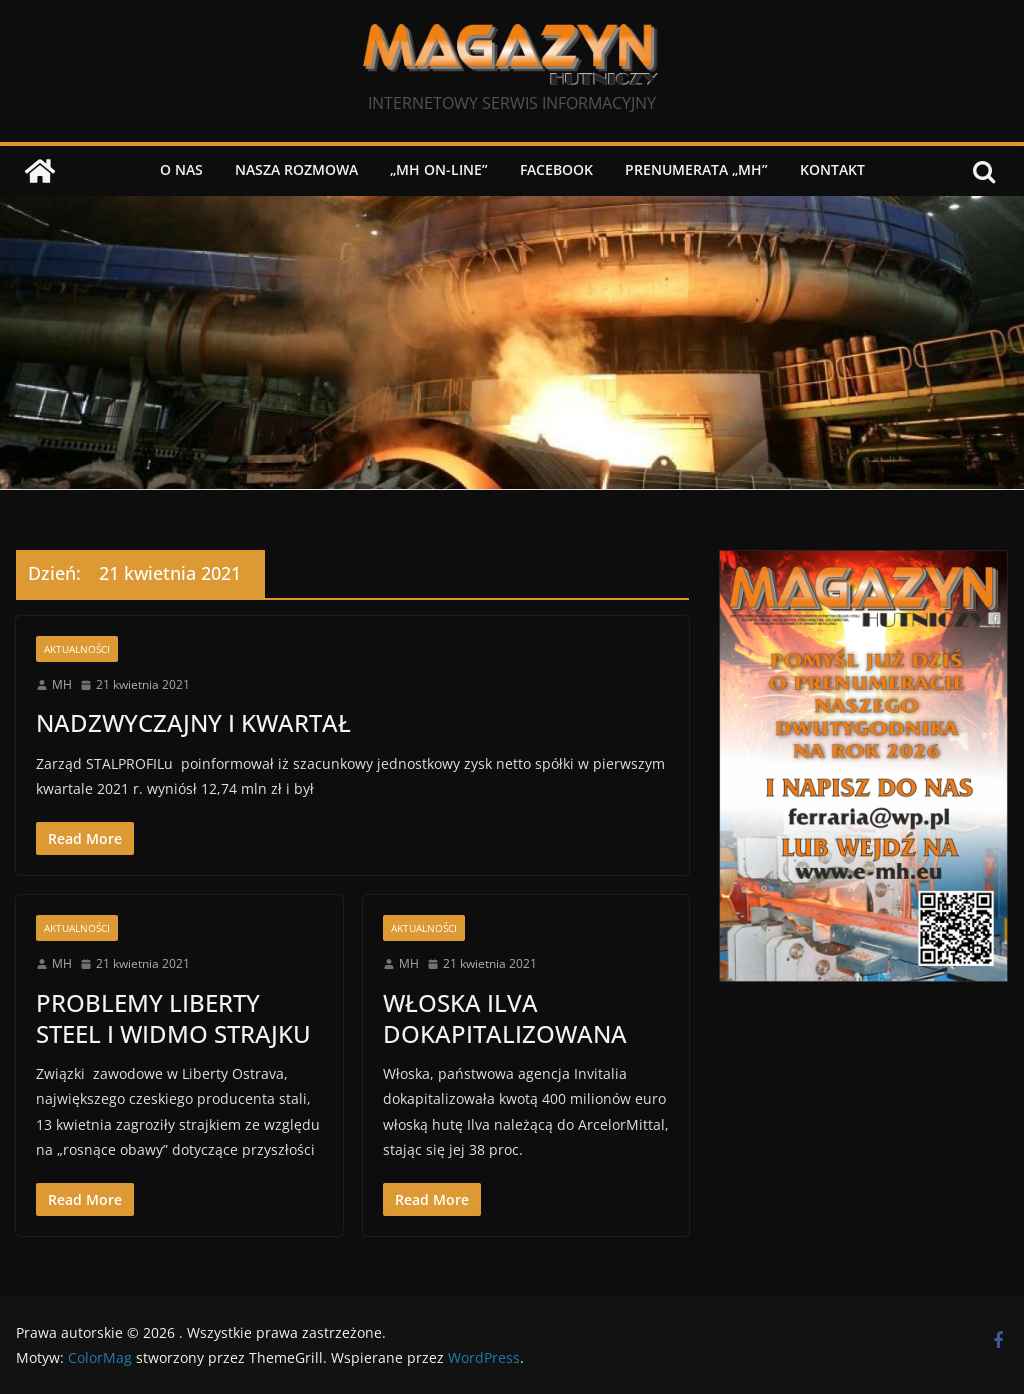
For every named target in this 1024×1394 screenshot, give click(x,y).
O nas (181, 169)
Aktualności (77, 649)
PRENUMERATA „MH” (696, 169)
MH (62, 684)
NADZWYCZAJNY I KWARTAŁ (193, 722)
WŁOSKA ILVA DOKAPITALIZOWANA (505, 1018)
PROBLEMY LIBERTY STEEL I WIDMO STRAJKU (173, 1018)
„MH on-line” (439, 169)
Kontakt (832, 169)
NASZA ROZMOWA (296, 169)
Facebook (556, 169)
